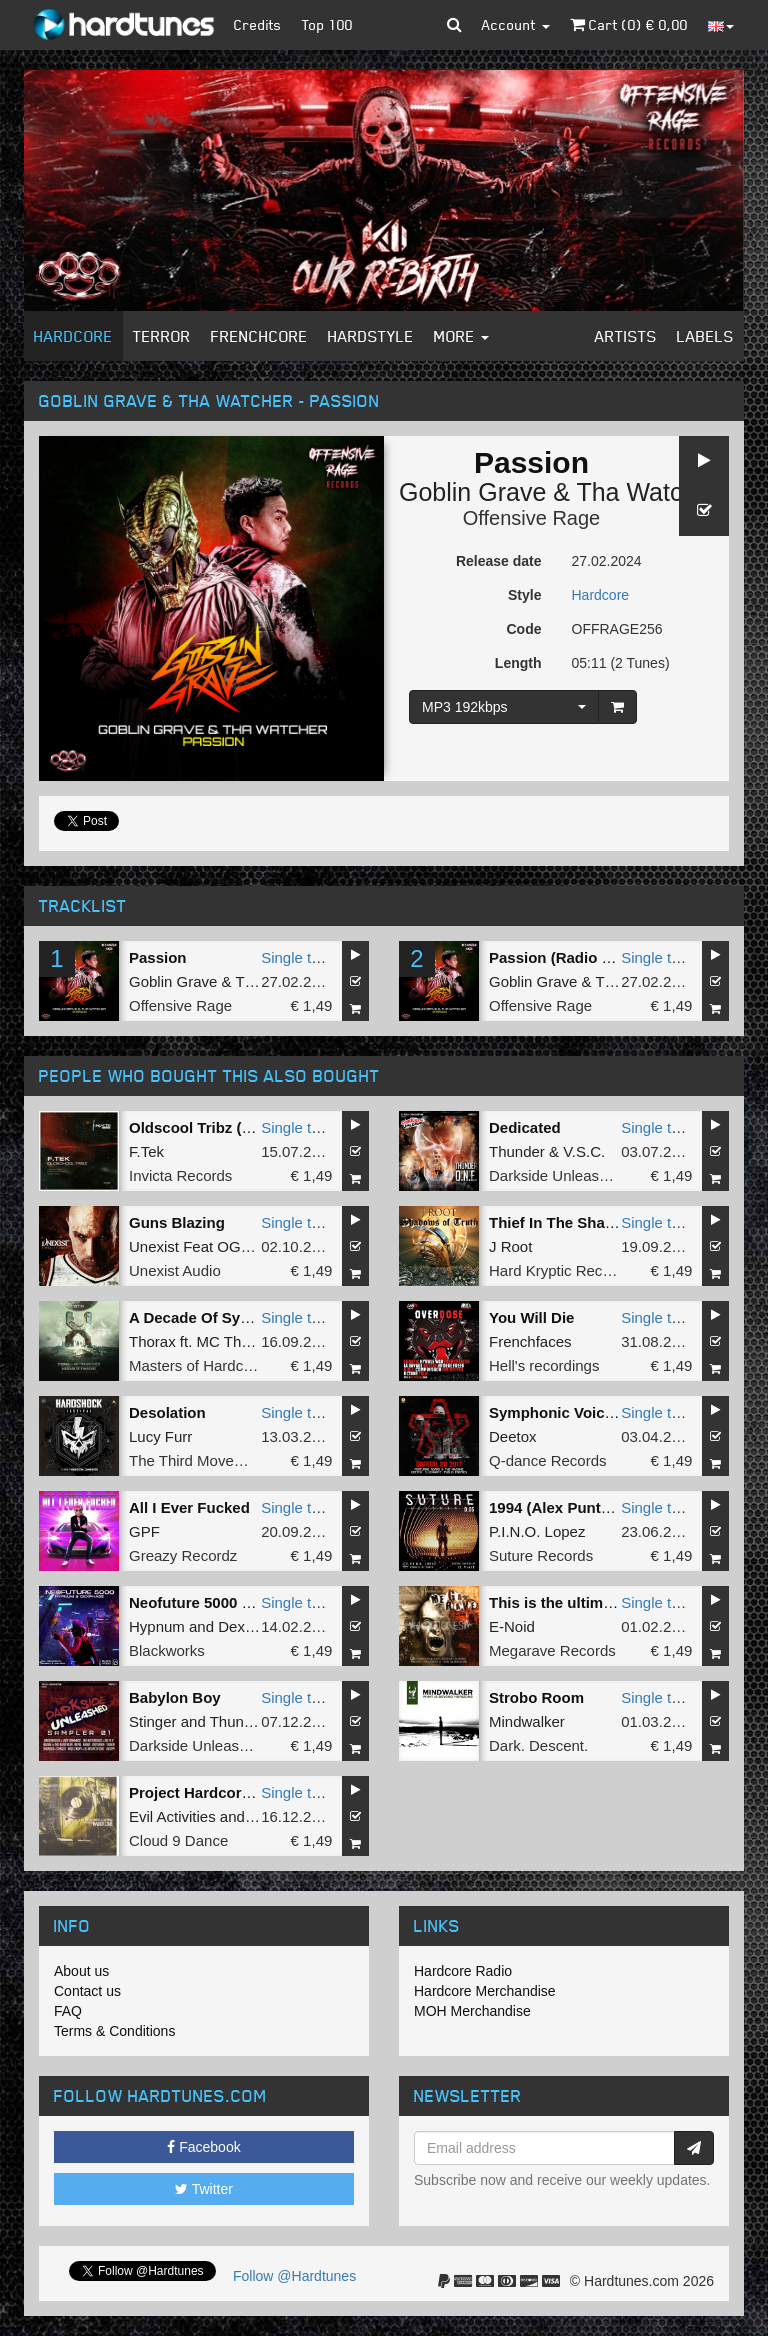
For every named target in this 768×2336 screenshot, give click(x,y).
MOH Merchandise (472, 2011)
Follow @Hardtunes (294, 2276)
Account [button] (516, 24)
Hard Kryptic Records (560, 1270)
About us (81, 1971)
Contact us (87, 1991)
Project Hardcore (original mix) (238, 1792)
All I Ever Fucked (189, 1507)
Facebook (203, 2147)
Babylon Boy (175, 1697)
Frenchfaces (530, 1341)
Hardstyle (371, 336)
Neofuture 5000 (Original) (218, 1602)
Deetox (513, 1436)
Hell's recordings (544, 1365)
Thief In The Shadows (566, 1222)
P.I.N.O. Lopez (537, 1531)
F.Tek (146, 1151)
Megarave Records (552, 1650)
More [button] (461, 336)
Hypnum (157, 1626)
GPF (144, 1531)
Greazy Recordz (183, 1555)
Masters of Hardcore (197, 1365)
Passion (158, 957)
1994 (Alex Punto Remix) (576, 1507)
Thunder (517, 1151)
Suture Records (541, 1555)
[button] (454, 25)
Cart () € (629, 24)
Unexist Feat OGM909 (203, 1246)
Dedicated (525, 1127)
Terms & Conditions (114, 2031)
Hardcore (73, 336)
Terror (162, 336)
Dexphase (252, 1626)
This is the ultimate (557, 1602)
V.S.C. (584, 1151)
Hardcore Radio (463, 1971)
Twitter (204, 2189)
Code (524, 629)
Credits (258, 24)
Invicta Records (180, 1175)
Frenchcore (259, 336)
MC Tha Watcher (253, 1341)
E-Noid (512, 1626)
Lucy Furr (160, 1436)
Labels (705, 336)
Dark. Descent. (538, 1745)
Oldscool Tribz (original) (215, 1127)
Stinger (153, 1721)
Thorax (152, 1341)
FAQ (68, 2011)
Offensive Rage (532, 518)
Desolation (167, 1412)
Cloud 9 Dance (178, 1840)
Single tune (298, 957)
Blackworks (167, 1650)
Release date (499, 561)
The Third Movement (198, 1460)
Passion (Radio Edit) (562, 957)
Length (518, 663)
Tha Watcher (647, 492)
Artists (626, 336)
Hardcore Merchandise (485, 1991)
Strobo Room (536, 1697)
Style (524, 595)
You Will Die (531, 1317)
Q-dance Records (548, 1460)
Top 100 (327, 24)
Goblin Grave (472, 492)
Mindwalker (527, 1721)
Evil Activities (172, 1816)
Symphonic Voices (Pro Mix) (589, 1412)
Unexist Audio (175, 1270)
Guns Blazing (177, 1222)
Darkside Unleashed (556, 1175)
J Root (510, 1246)
